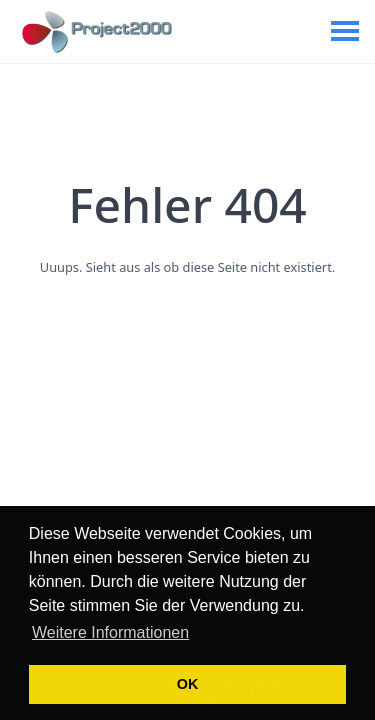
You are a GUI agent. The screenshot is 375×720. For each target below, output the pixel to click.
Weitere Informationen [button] (110, 632)
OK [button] (188, 684)
